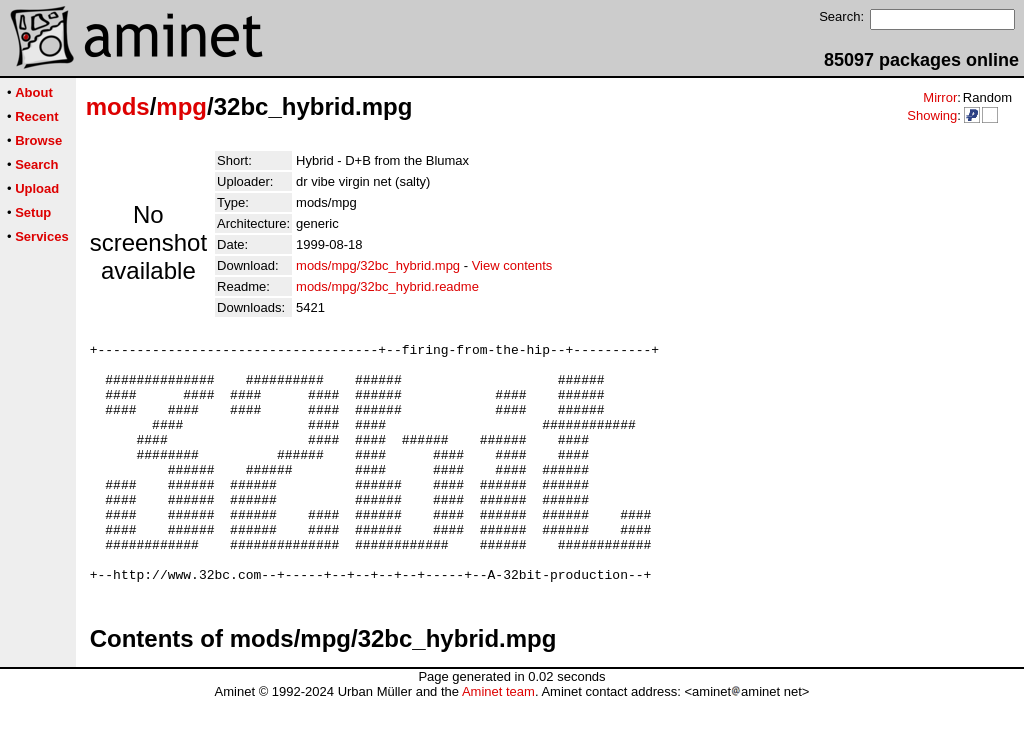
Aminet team (498, 739)
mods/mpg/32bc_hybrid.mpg (378, 265)
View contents (512, 265)
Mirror (940, 97)
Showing (932, 115)
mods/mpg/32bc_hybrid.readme (387, 286)
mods (118, 106)
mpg (181, 106)
